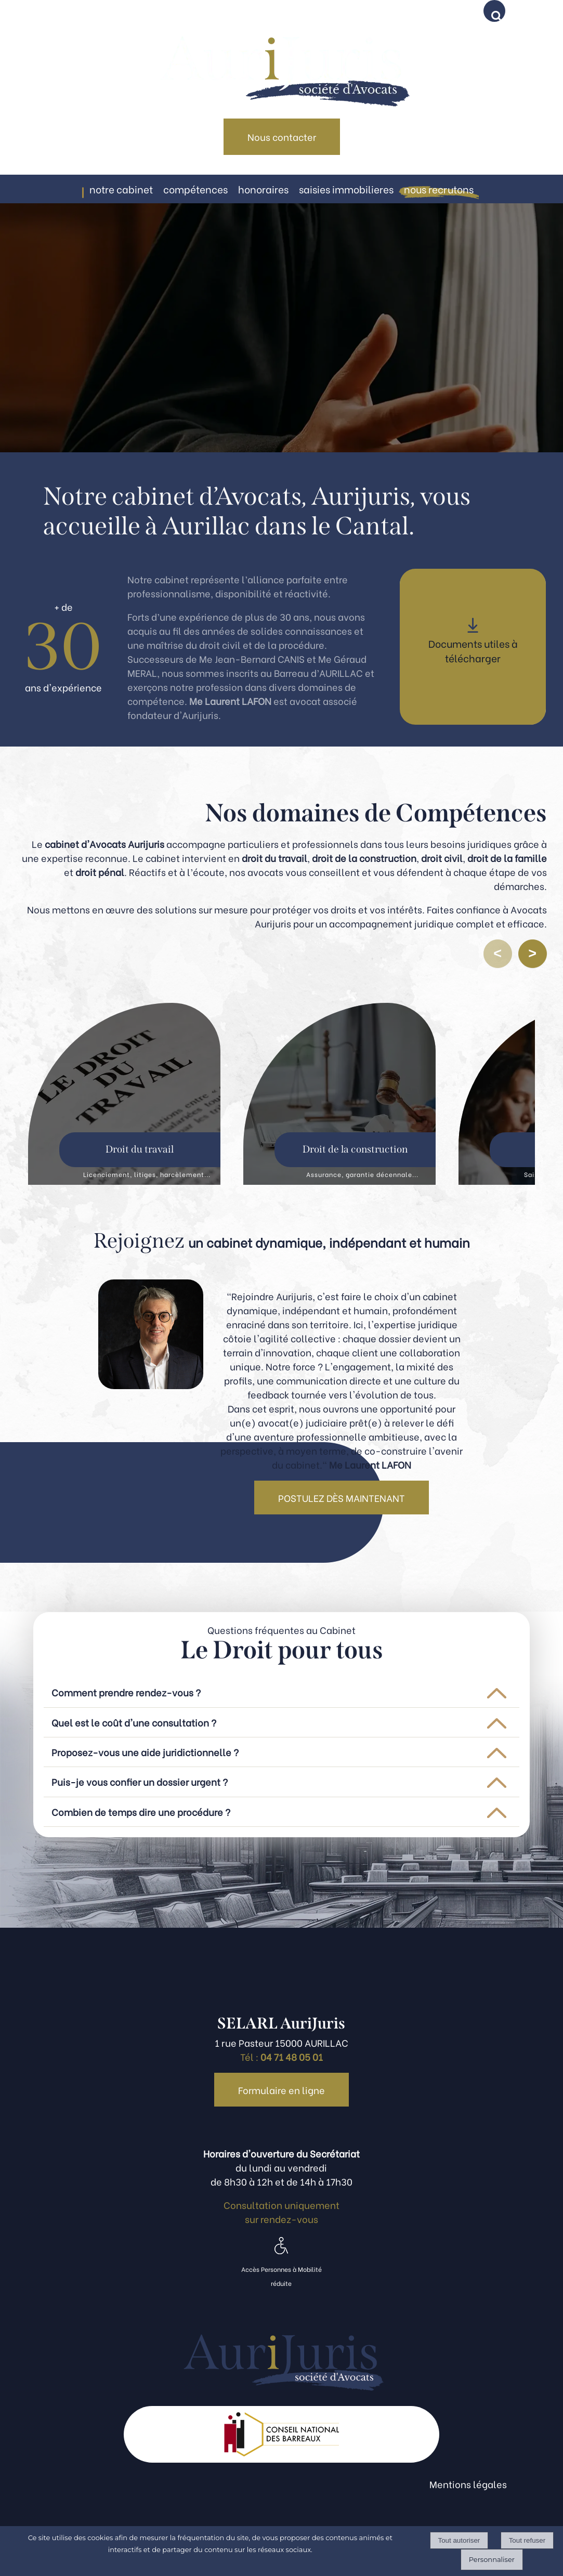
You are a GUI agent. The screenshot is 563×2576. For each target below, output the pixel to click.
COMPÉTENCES (195, 188)
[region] (281, 1096)
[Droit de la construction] (339, 1094)
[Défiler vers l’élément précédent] (497, 953)
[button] (496, 13)
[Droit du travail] (124, 1094)
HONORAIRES (263, 188)
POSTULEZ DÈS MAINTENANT (341, 1497)
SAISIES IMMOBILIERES (346, 188)
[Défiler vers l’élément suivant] (532, 953)
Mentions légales (468, 2484)
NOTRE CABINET (121, 188)
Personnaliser (492, 2559)
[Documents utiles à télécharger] (473, 647)
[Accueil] (281, 59)
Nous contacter (281, 136)
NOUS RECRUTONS (439, 188)
